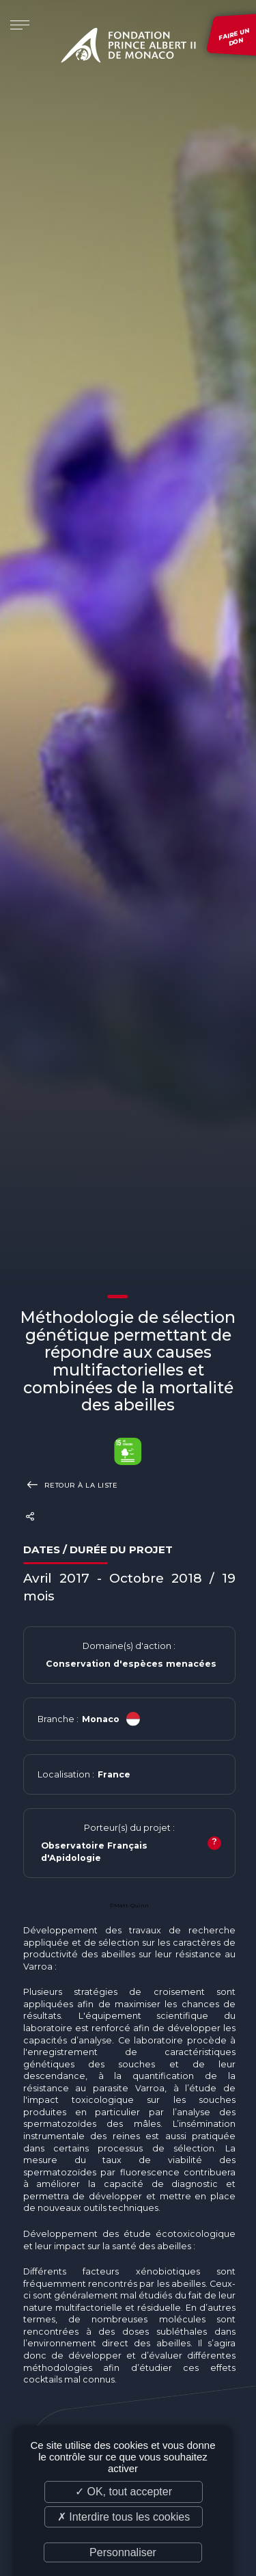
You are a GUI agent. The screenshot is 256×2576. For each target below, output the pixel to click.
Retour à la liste (70, 1484)
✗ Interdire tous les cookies (123, 2517)
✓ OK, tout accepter (123, 2491)
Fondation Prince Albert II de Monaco (128, 47)
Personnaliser (122, 2552)
